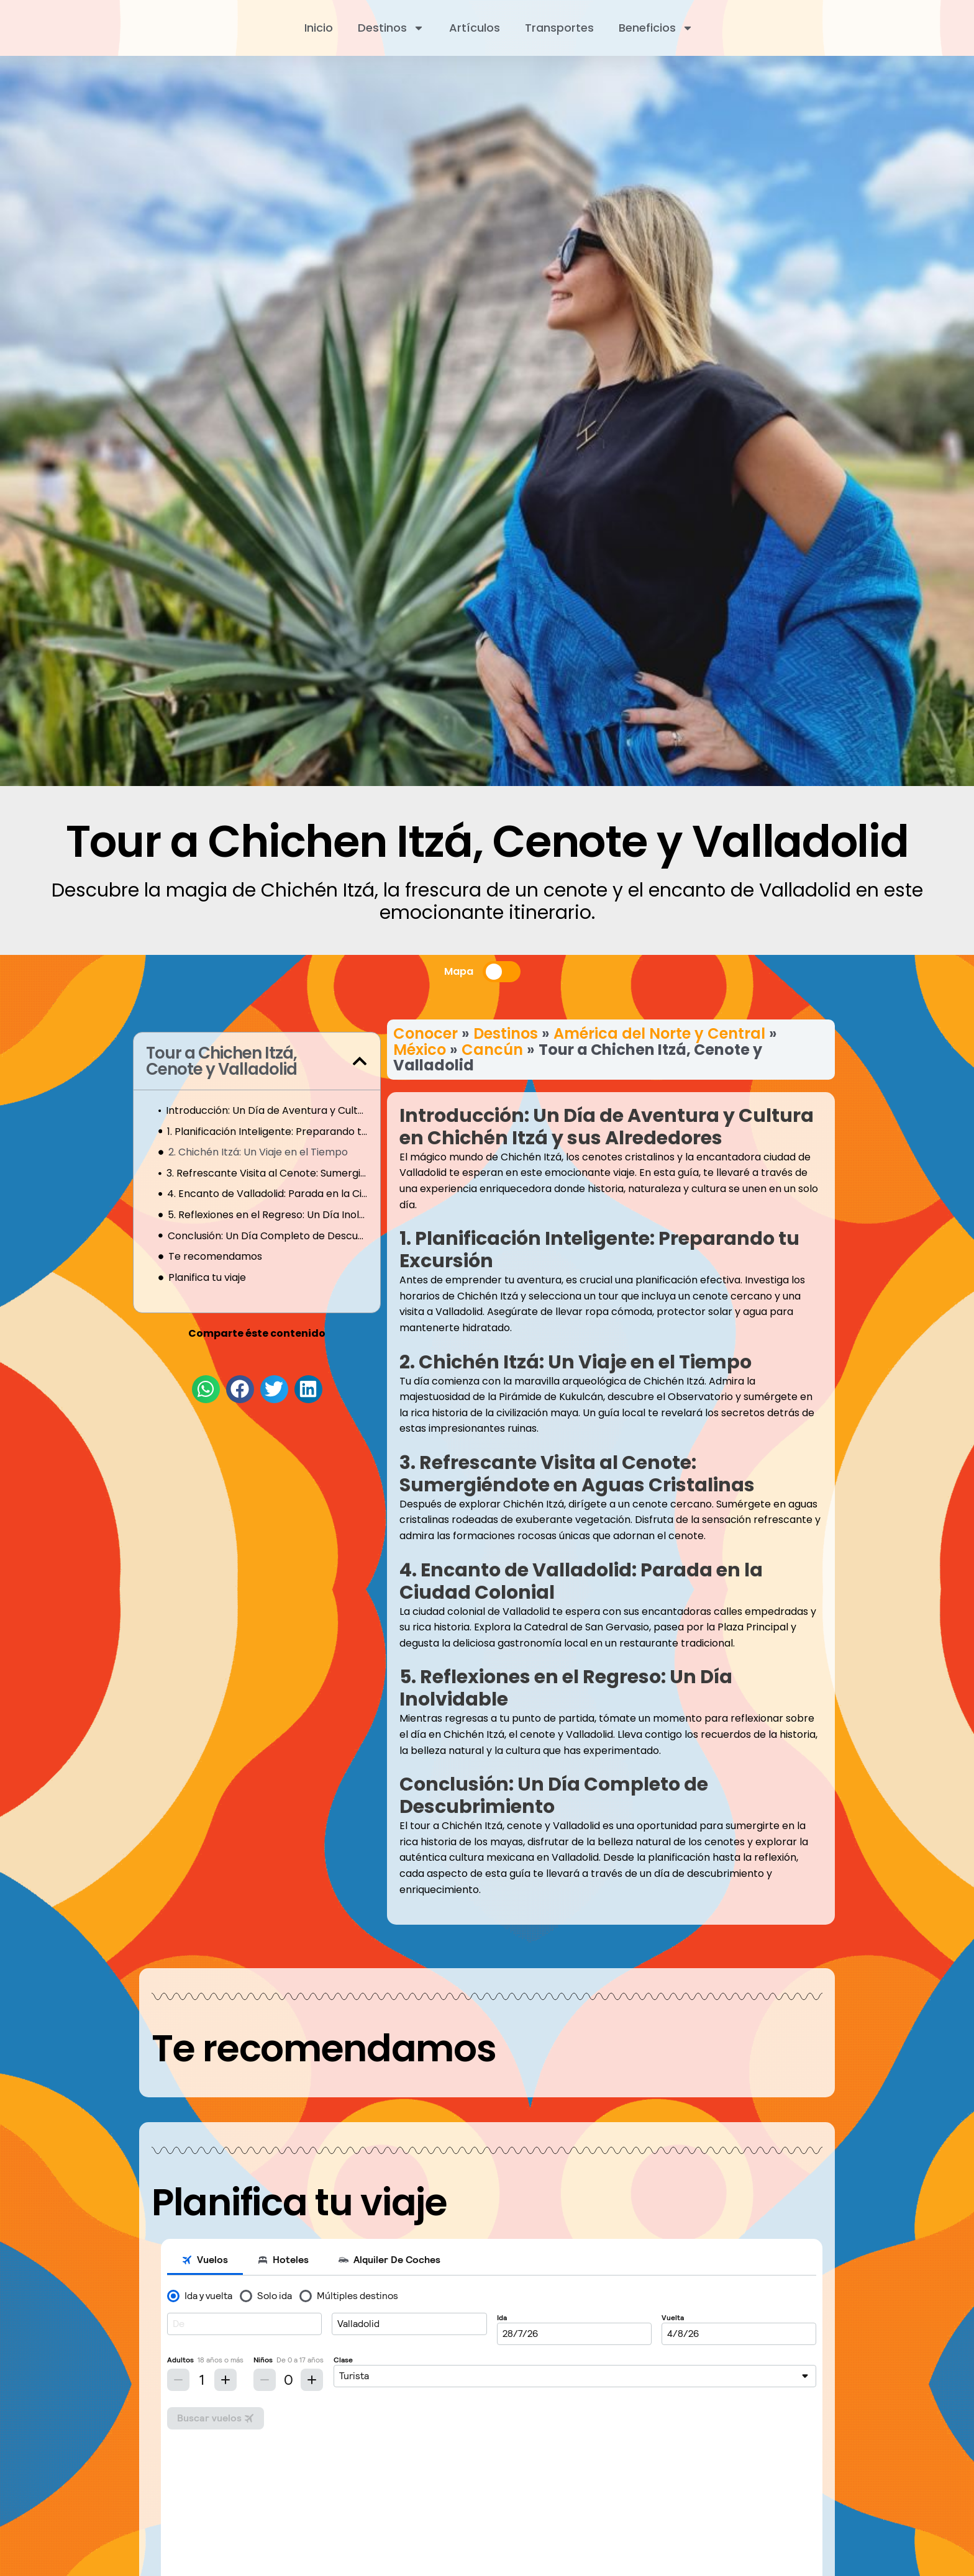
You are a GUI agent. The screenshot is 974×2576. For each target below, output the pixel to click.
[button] (360, 1061)
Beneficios (656, 28)
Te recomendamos (215, 1256)
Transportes (559, 27)
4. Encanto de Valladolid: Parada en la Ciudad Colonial (267, 1193)
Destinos (391, 28)
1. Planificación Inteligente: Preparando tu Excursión (267, 1131)
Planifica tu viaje (207, 1277)
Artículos (474, 27)
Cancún (492, 1049)
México (419, 1049)
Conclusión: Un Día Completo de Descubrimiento (268, 1236)
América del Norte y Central (659, 1033)
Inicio (318, 27)
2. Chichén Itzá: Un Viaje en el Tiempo (258, 1152)
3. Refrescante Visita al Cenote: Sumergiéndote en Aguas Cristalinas (267, 1173)
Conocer (425, 1033)
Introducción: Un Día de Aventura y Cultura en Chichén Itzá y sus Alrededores (267, 1110)
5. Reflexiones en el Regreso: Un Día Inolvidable (268, 1215)
